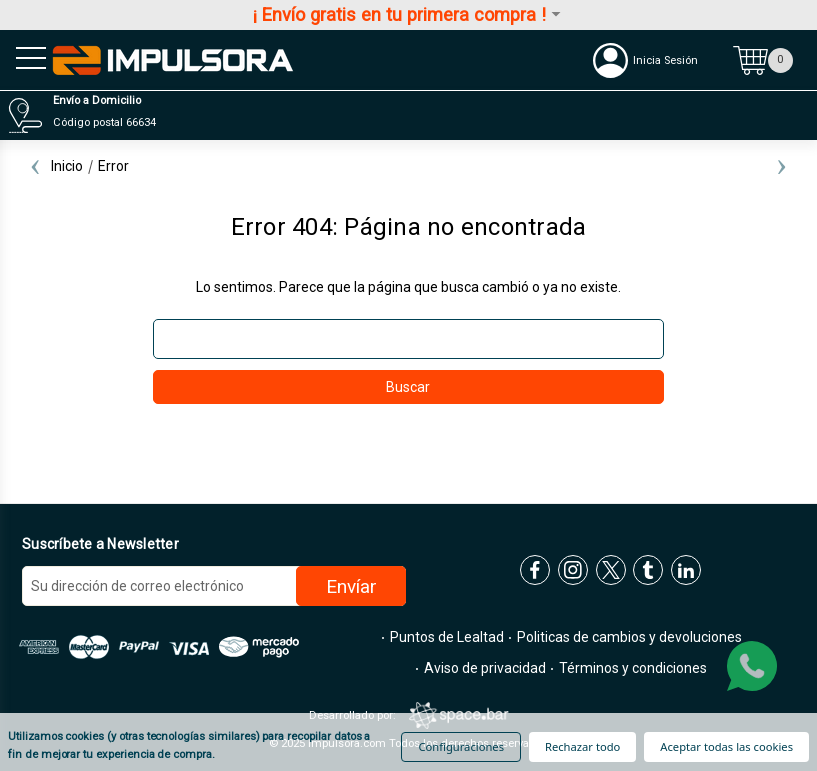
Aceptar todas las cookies (726, 746)
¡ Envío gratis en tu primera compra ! (408, 14)
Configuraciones (461, 746)
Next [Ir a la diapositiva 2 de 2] (782, 166)
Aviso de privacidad (483, 668)
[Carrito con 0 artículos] (763, 60)
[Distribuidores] (402, 115)
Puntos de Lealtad (445, 637)
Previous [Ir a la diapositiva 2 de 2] (35, 166)
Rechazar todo (582, 746)
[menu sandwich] (25, 60)
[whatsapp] (752, 666)
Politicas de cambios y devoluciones (628, 637)
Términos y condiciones (631, 668)
